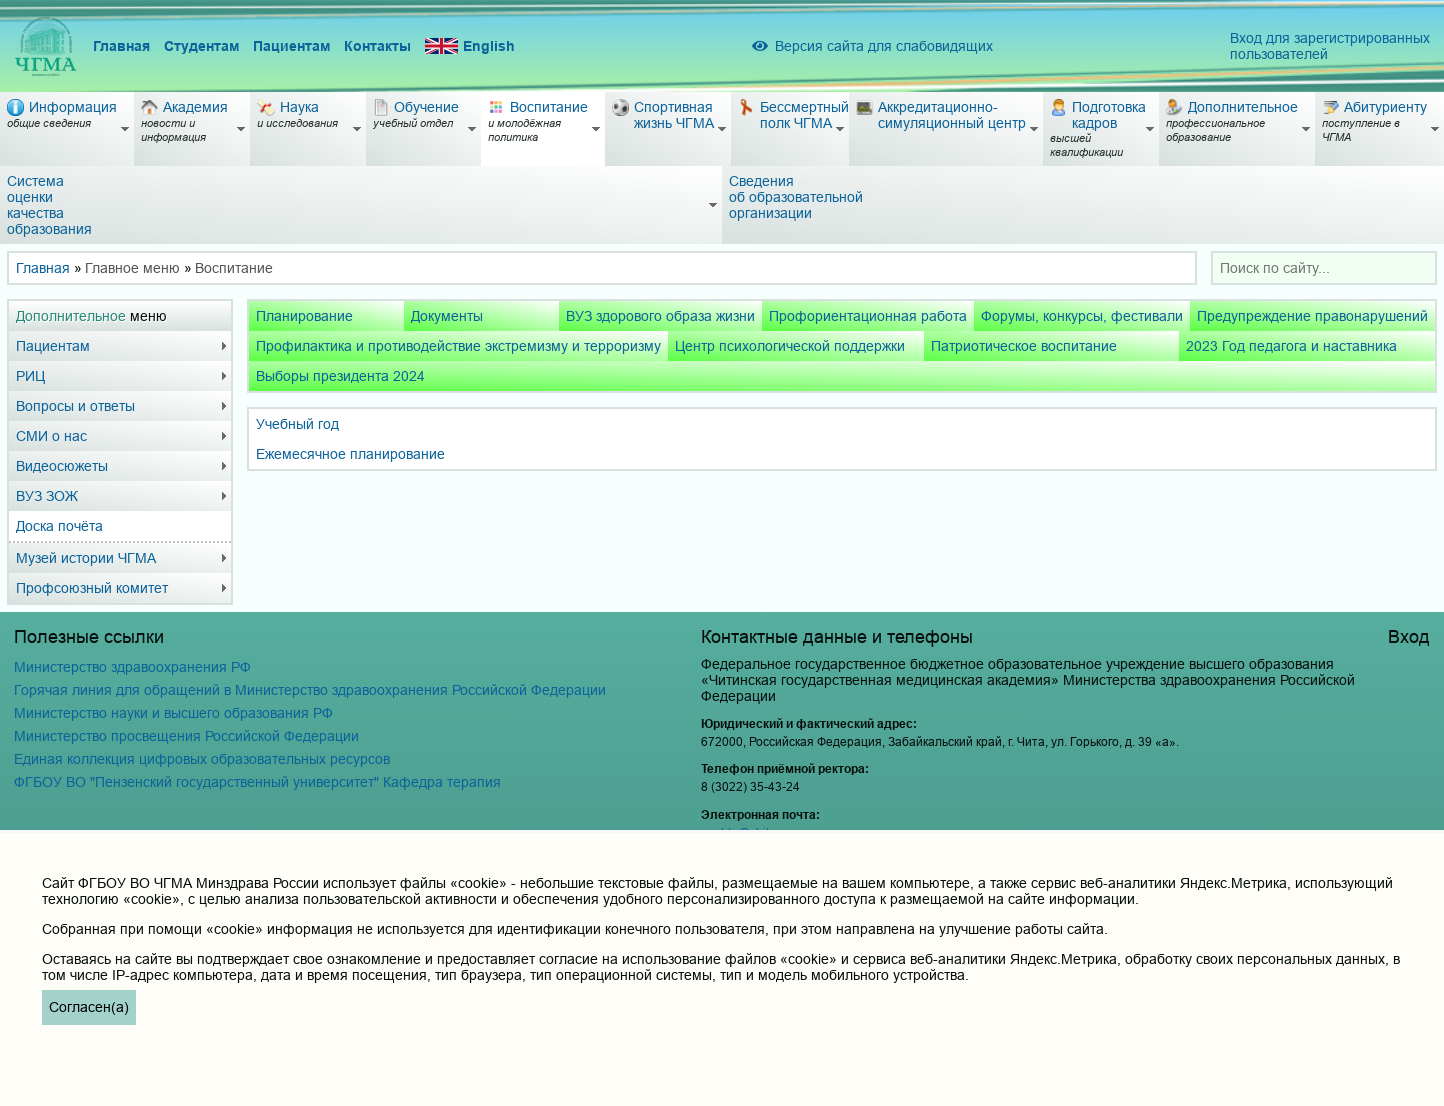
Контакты (377, 46)
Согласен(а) (89, 1007)
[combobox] (1324, 268)
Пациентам (291, 46)
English (470, 46)
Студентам (201, 46)
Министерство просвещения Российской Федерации (186, 736)
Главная (121, 46)
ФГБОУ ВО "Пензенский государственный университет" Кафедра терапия (257, 782)
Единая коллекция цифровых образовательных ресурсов (202, 759)
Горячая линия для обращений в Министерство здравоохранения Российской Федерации (310, 690)
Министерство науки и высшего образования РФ (173, 713)
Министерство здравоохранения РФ (132, 667)
